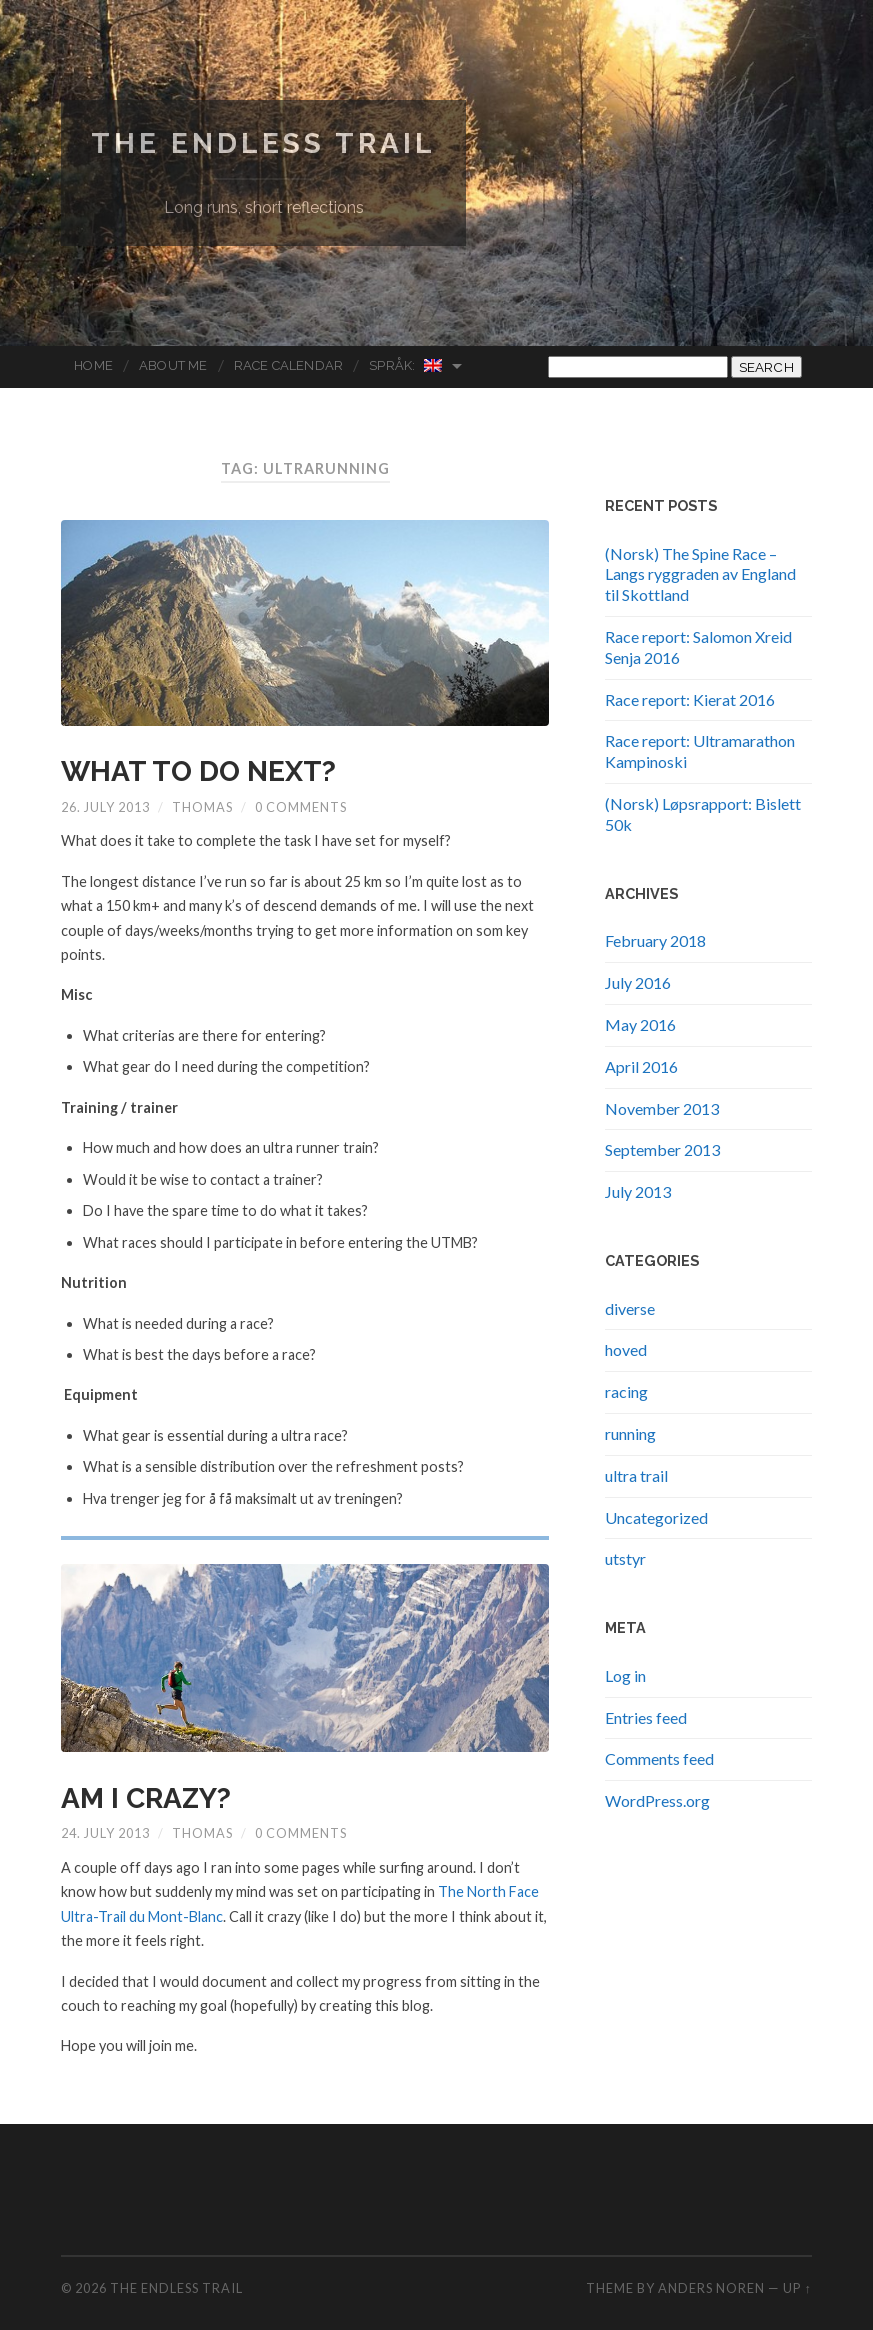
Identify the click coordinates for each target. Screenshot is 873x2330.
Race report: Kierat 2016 (690, 699)
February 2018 (655, 940)
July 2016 (638, 982)
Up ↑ (797, 2288)
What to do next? (198, 771)
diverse (630, 1308)
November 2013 (662, 1108)
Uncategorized (656, 1517)
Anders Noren (711, 2288)
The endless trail (263, 143)
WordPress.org (657, 1800)
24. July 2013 (105, 1833)
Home (93, 365)
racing (626, 1391)
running (630, 1433)
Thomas (202, 807)
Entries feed (646, 1717)
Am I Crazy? (146, 1798)
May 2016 (640, 1024)
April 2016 (641, 1066)
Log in (625, 1675)
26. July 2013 (105, 807)
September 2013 (662, 1149)
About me (173, 365)
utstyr (625, 1558)
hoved (626, 1349)
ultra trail (636, 1475)
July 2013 (638, 1191)
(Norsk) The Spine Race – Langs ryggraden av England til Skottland (700, 574)
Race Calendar (289, 365)
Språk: (406, 365)
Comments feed (659, 1758)
